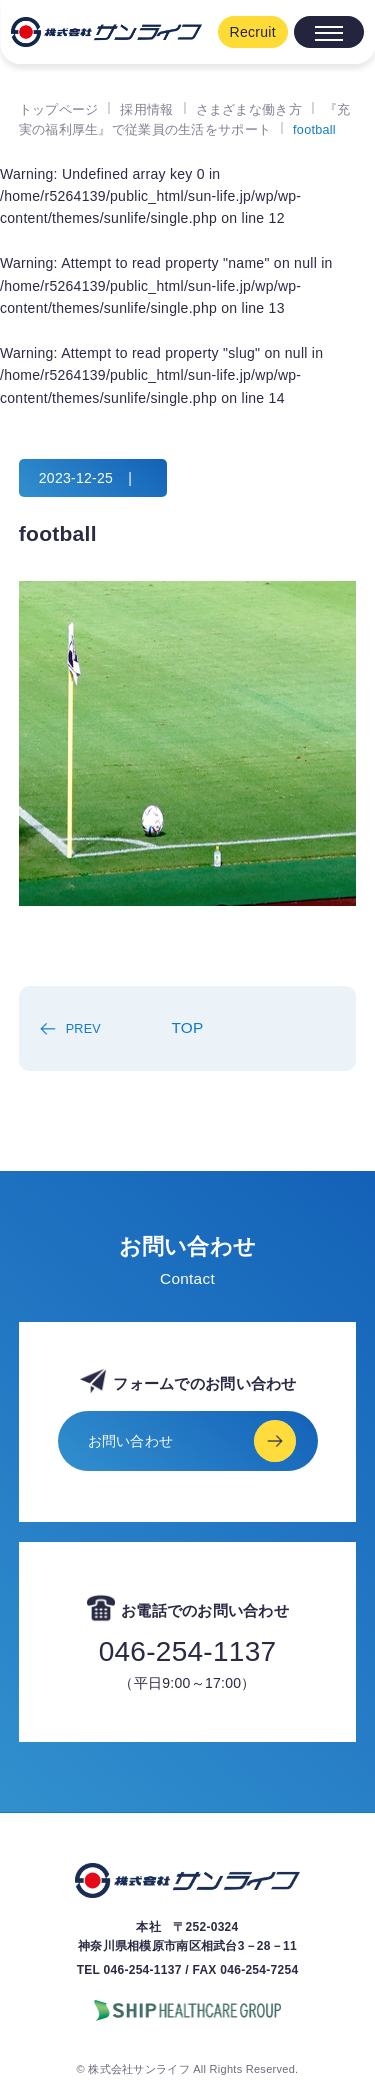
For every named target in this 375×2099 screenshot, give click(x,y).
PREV (83, 1029)
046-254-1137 (188, 1652)
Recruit (253, 32)
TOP (187, 1027)
